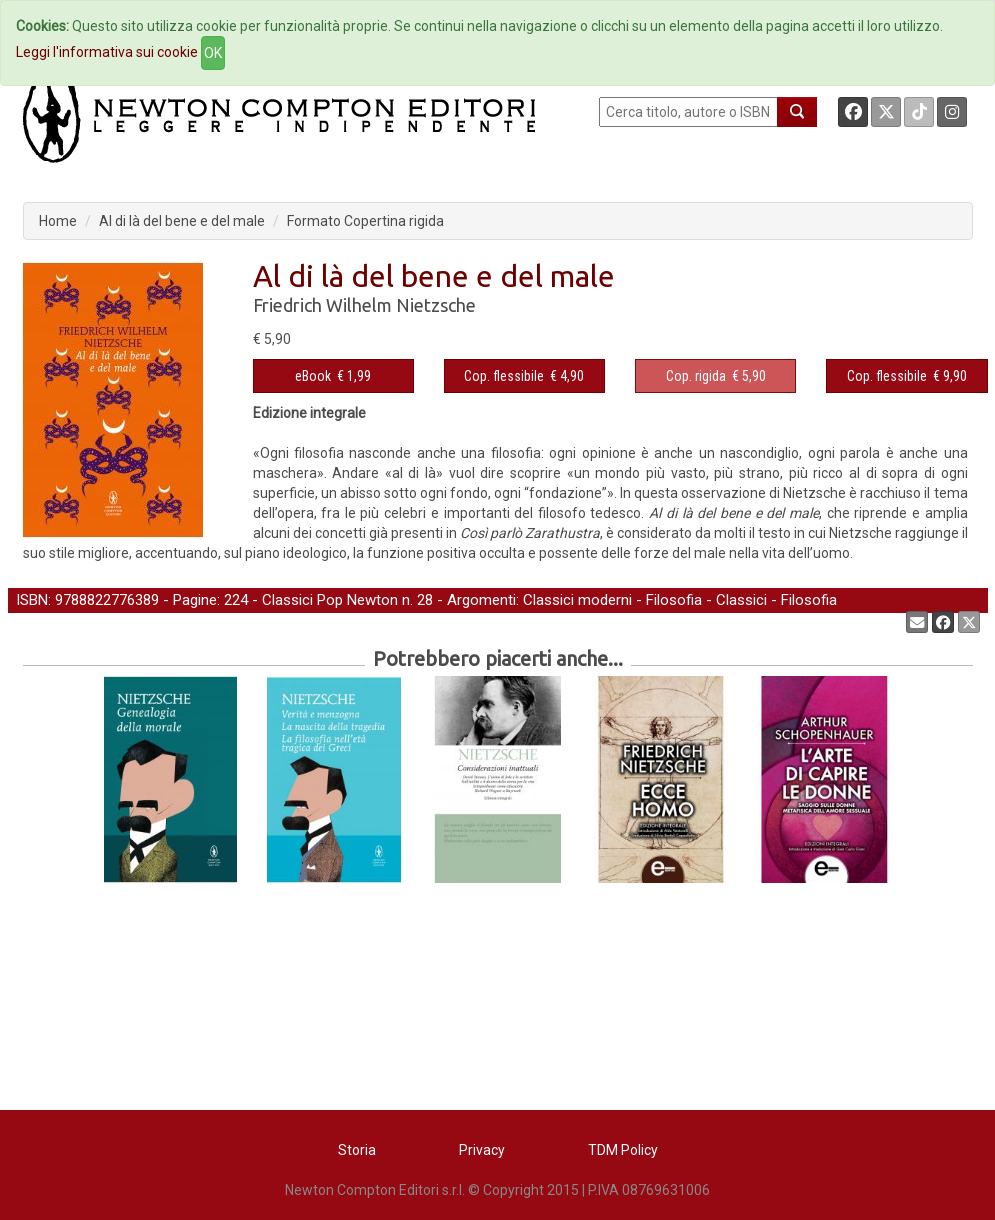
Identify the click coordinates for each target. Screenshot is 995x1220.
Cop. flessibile (504, 376)
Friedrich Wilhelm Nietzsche (364, 305)
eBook (313, 376)
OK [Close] (213, 53)
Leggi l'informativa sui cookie (107, 52)
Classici (741, 600)
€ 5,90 (716, 376)
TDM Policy (623, 1150)
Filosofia (674, 600)
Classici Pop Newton (330, 600)
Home (58, 221)
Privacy (482, 1150)
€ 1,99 (333, 376)
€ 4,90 (524, 376)
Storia (357, 1150)
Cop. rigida (696, 376)
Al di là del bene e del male (182, 221)
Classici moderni (577, 600)
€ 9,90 (907, 376)
